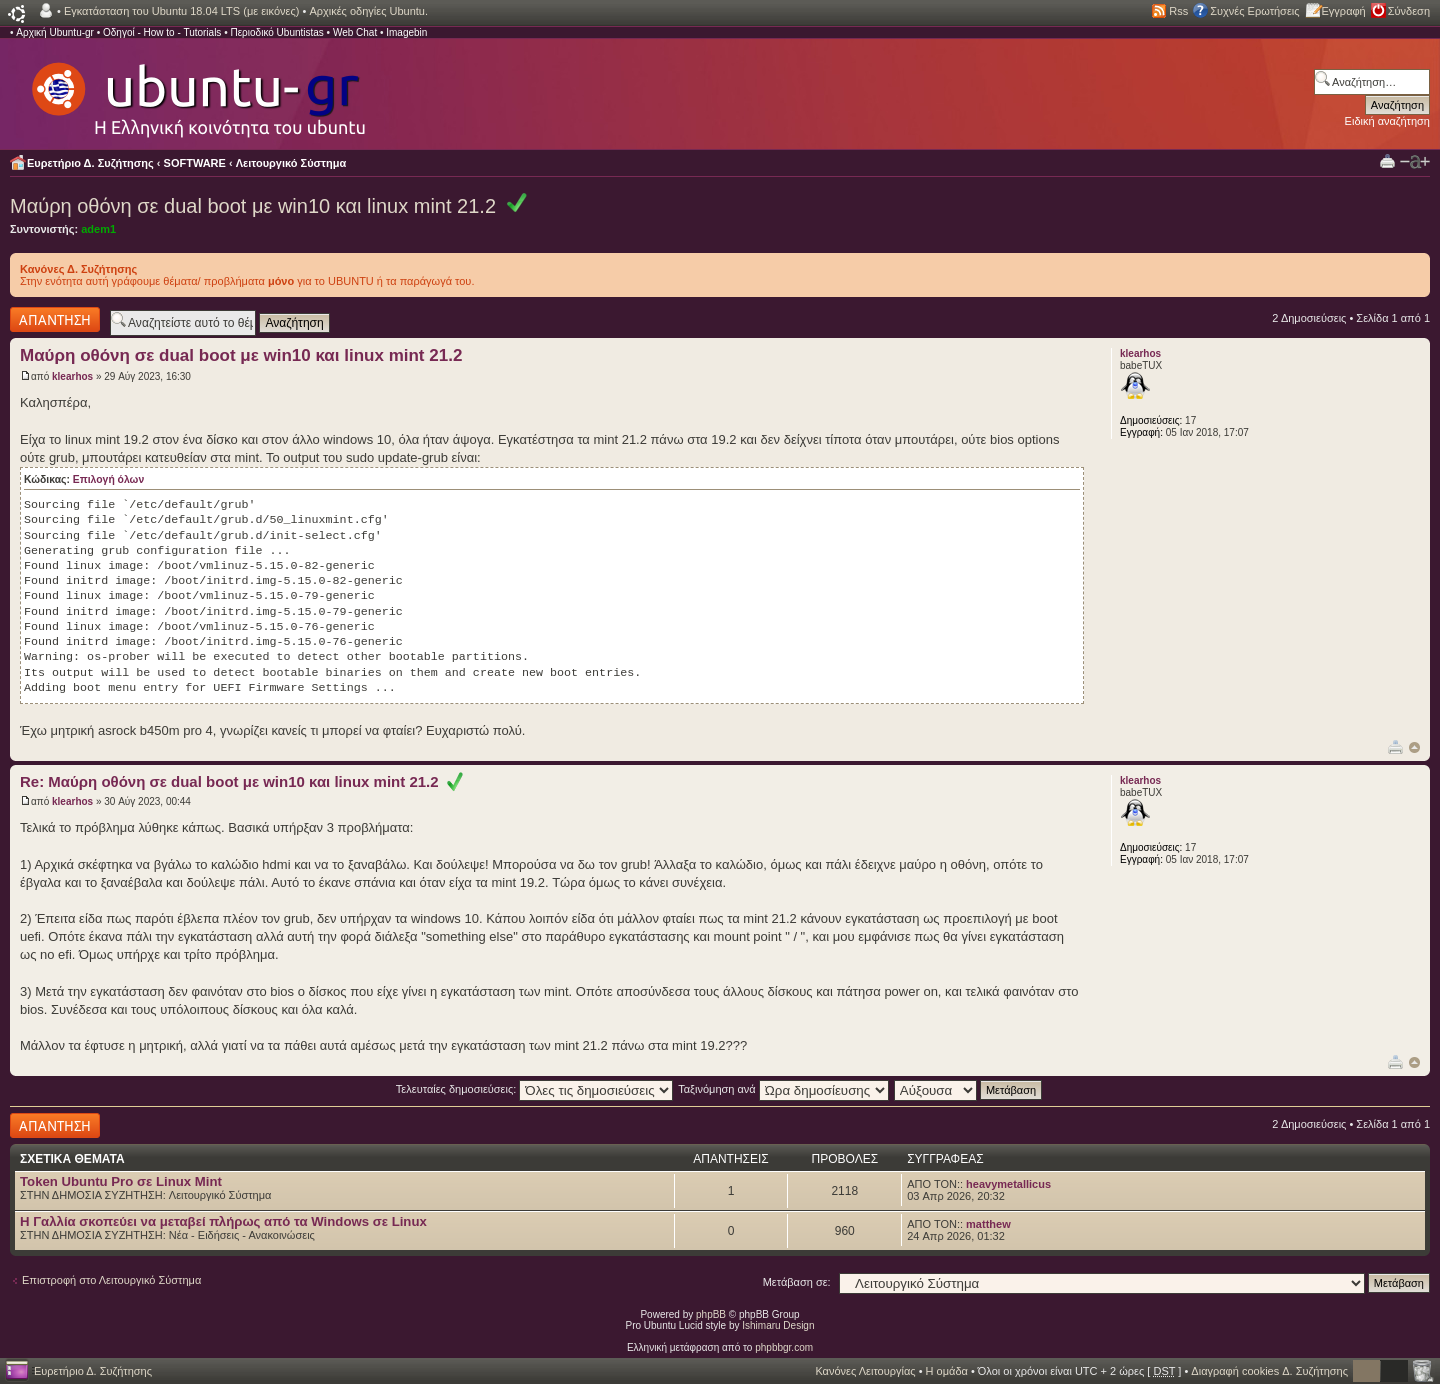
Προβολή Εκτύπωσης (1387, 160)
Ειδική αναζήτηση (1387, 121)
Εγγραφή (1344, 11)
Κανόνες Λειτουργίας (865, 1371)
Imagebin (406, 32)
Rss (1178, 11)
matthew (988, 1224)
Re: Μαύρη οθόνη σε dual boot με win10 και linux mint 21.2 (241, 781)
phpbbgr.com (784, 1347)
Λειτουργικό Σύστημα (291, 163)
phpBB (711, 1314)
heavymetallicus (1008, 1184)
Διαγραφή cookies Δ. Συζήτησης (1269, 1371)
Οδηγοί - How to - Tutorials (162, 32)
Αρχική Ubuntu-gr (55, 32)
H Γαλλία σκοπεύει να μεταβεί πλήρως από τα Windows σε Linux (223, 1221)
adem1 (98, 229)
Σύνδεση (1409, 11)
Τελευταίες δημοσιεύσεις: (535, 1089)
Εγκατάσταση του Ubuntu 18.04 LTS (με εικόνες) (181, 11)
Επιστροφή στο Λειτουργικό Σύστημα (111, 1280)
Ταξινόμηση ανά (783, 1089)
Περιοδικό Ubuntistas (276, 32)
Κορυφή (1414, 747)
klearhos (72, 376)
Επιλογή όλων (108, 479)
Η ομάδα (947, 1371)
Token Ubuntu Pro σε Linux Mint (121, 1181)
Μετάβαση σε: (797, 1282)
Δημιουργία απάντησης (55, 319)
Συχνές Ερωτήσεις (1254, 11)
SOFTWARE (195, 163)
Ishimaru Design (778, 1325)
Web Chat (355, 32)
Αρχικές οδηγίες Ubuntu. (368, 11)
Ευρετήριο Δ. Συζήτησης (90, 163)
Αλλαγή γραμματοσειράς (1415, 162)
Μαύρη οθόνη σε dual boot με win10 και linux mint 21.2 (253, 206)
